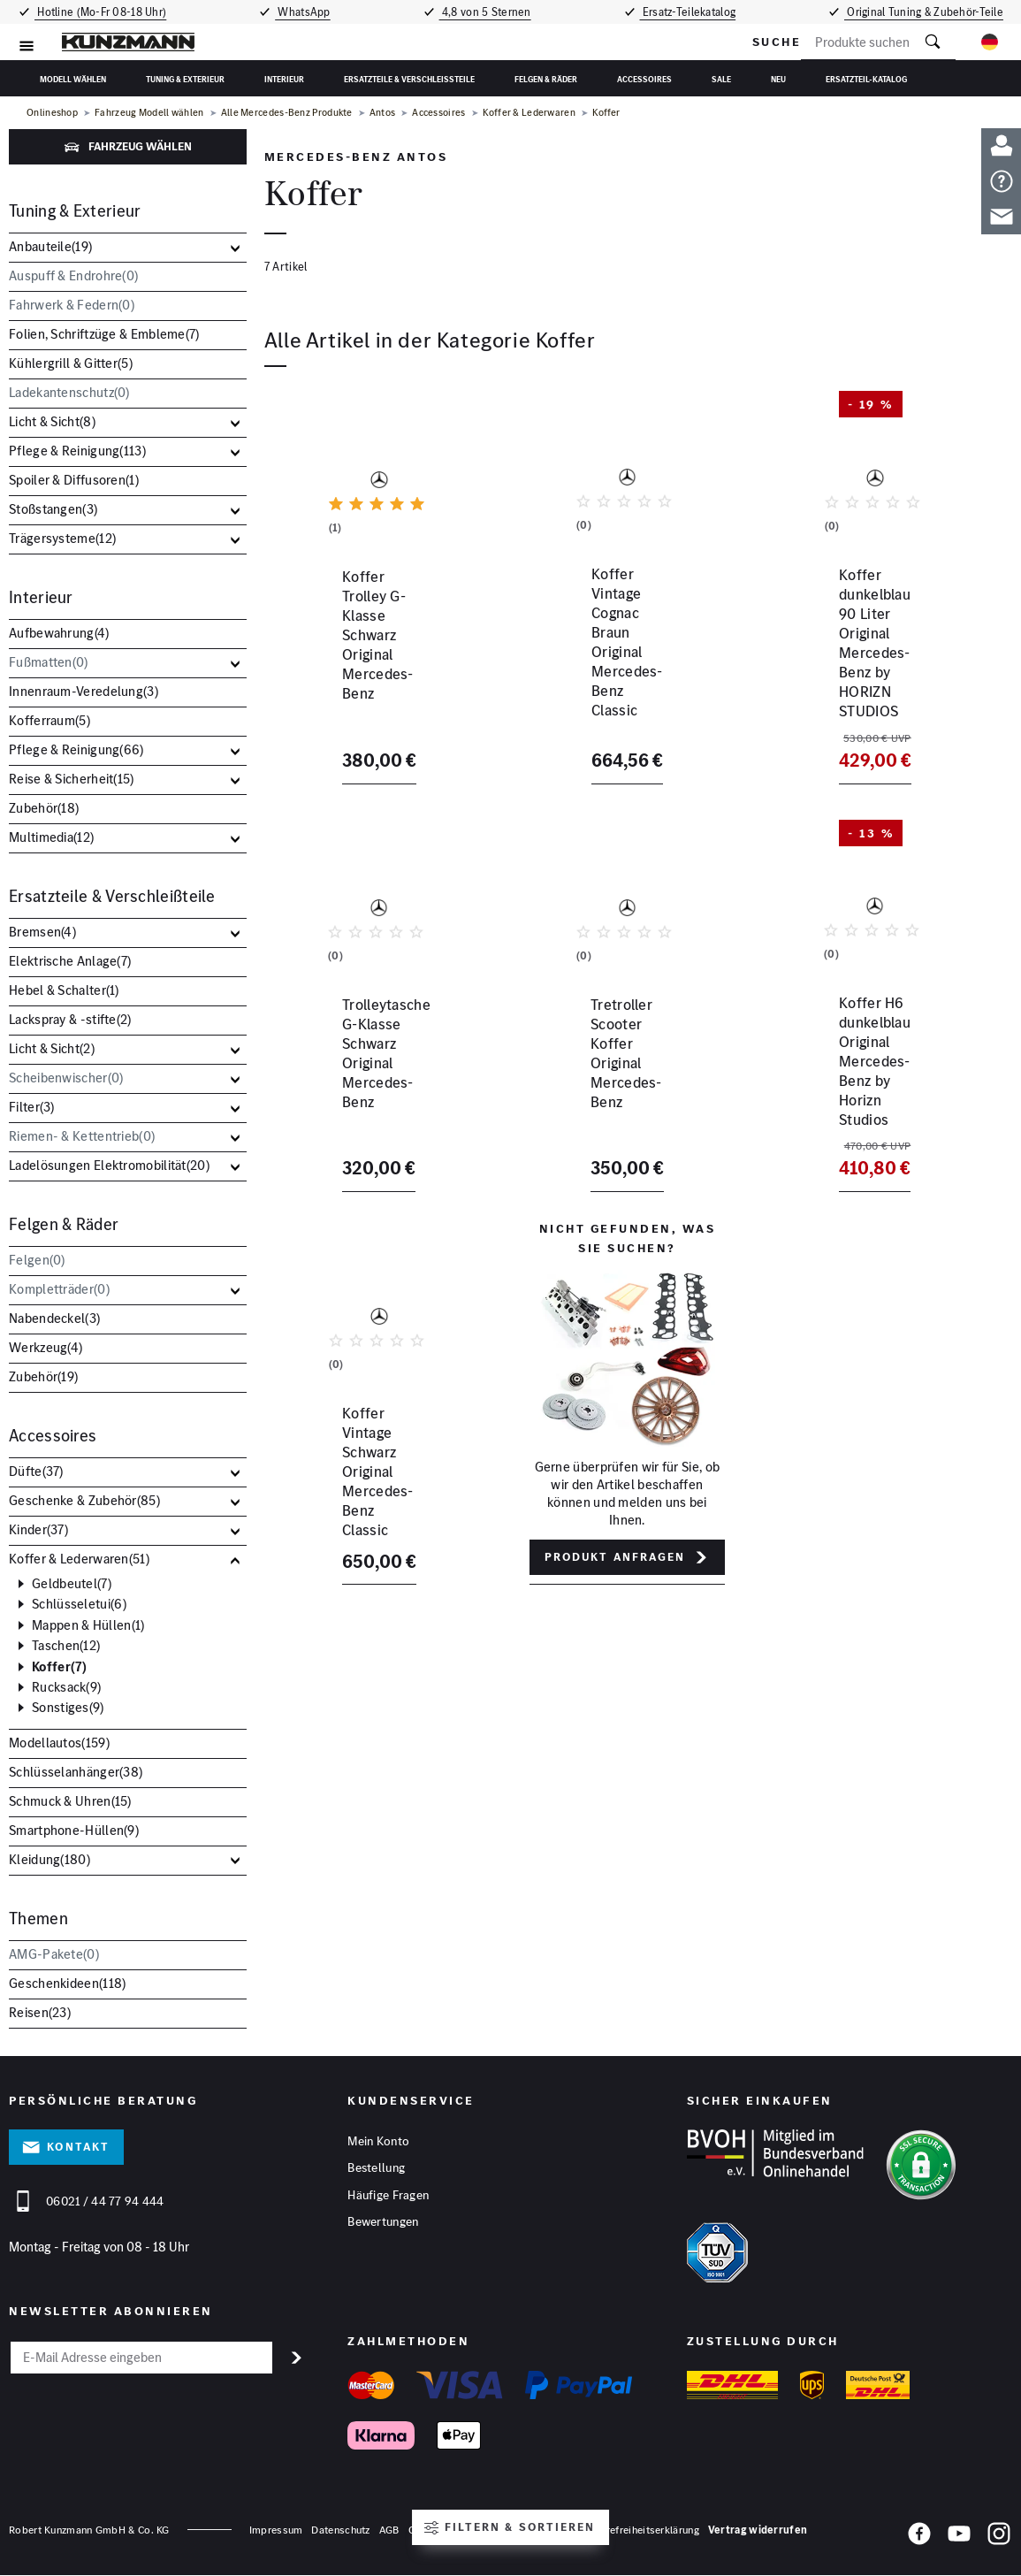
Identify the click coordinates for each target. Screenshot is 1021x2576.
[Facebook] (919, 2537)
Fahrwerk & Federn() (71, 304)
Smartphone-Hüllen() (74, 1830)
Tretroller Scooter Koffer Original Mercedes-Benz (611, 1065)
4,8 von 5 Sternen (487, 11)
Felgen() (37, 1259)
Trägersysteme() (62, 538)
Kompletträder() (59, 1289)
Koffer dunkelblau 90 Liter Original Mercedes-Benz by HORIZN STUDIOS (867, 669)
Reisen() (40, 2012)
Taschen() (66, 1646)
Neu (778, 79)
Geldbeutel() (71, 1584)
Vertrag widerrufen (757, 2530)
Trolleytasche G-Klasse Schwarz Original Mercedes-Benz (374, 1075)
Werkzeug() (45, 1347)
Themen (38, 1918)
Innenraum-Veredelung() (83, 691)
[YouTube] (959, 2537)
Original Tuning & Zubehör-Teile (928, 11)
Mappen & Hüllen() (88, 1625)
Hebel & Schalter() (64, 990)
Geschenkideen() (67, 1983)
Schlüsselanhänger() (75, 1771)
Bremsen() (42, 931)
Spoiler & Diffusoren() (74, 479)
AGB (389, 2530)
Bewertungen (382, 2224)
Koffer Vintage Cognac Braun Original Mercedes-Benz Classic (624, 669)
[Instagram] (999, 2537)
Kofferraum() (49, 720)
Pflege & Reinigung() (77, 450)
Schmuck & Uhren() (70, 1801)
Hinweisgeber (536, 2530)
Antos (383, 113)
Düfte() (36, 1471)
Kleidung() (49, 1859)
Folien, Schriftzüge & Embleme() (104, 334)
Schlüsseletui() (79, 1604)
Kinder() (38, 1529)
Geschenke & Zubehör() (84, 1500)
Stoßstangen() (53, 509)
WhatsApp (302, 11)
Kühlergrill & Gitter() (71, 363)
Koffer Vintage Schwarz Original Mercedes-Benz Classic (361, 1481)
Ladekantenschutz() (69, 392)
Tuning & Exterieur (185, 79)
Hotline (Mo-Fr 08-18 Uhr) (98, 11)
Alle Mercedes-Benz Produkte (287, 113)
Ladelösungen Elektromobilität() (109, 1165)
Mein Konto (378, 2142)
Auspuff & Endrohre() (73, 275)
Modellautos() (59, 1742)
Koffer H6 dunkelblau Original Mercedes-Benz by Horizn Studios (867, 1075)
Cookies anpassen (452, 2530)
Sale (721, 79)
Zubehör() (44, 808)
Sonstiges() (68, 1707)
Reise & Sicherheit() (71, 778)
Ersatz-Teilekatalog (693, 11)
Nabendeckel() (54, 1318)
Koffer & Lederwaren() (79, 1558)
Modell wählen (73, 79)
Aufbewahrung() (59, 632)
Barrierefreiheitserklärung (638, 2530)
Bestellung (376, 2169)
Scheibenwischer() (66, 1077)
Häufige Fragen (388, 2196)
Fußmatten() (48, 662)
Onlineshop (52, 113)
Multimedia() (51, 837)
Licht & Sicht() (52, 421)
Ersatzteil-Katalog (866, 79)
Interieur (284, 79)
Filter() (32, 1106)
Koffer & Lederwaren (529, 113)
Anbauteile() (50, 246)
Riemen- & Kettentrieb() (82, 1136)
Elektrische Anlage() (70, 961)
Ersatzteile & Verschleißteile (409, 79)
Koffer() (60, 1667)
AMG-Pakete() (54, 1954)
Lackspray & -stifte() (70, 1019)
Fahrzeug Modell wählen (149, 113)
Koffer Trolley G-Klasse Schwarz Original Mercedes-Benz (374, 669)
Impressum (276, 2530)
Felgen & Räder (545, 79)
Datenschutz (340, 2530)
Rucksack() (66, 1687)
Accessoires (644, 79)
